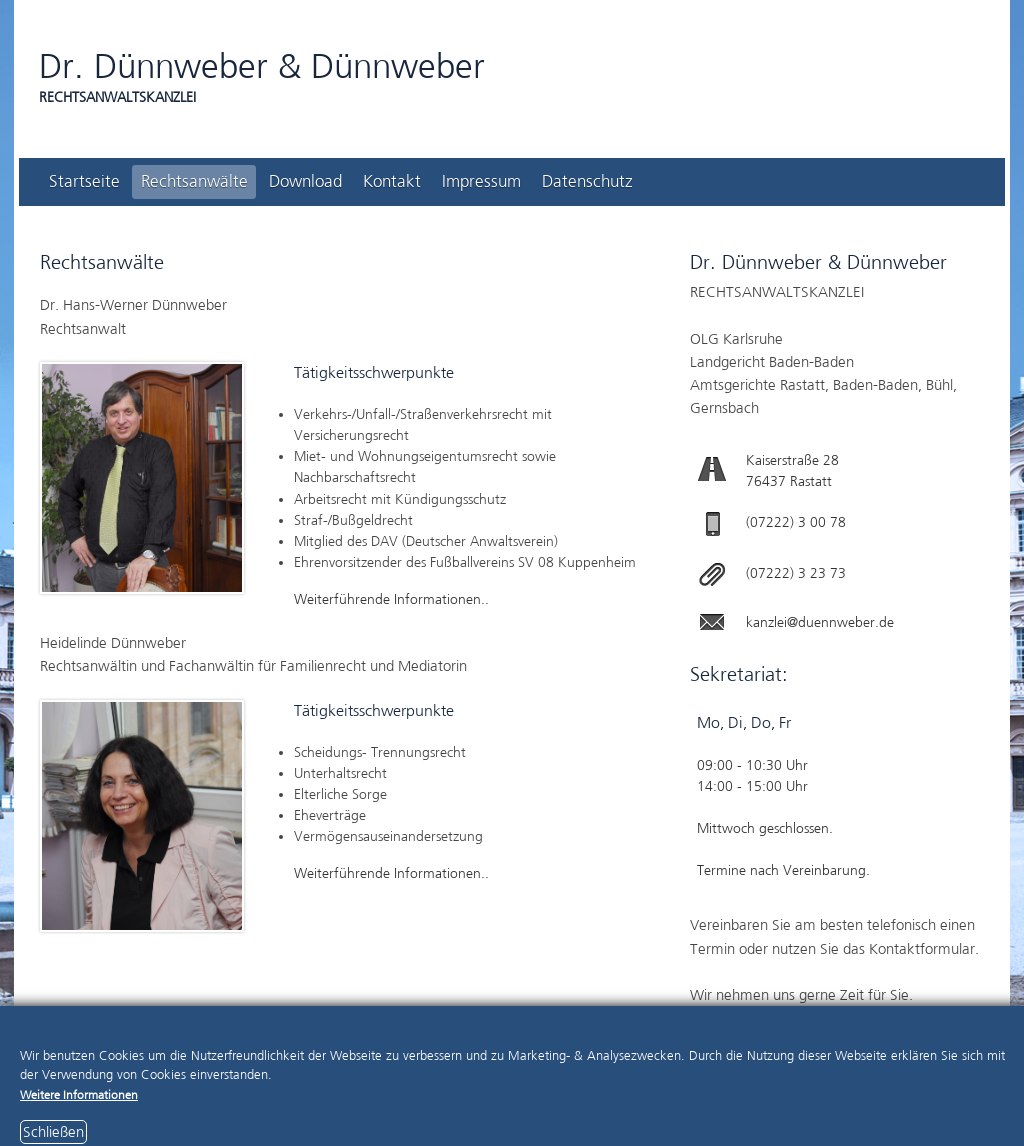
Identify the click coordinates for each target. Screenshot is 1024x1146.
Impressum (481, 181)
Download (305, 181)
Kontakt (392, 181)
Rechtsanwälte (194, 181)
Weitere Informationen (79, 1095)
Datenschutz (587, 181)
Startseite (84, 181)
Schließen (53, 1132)
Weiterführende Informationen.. (391, 599)
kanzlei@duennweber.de (820, 622)
